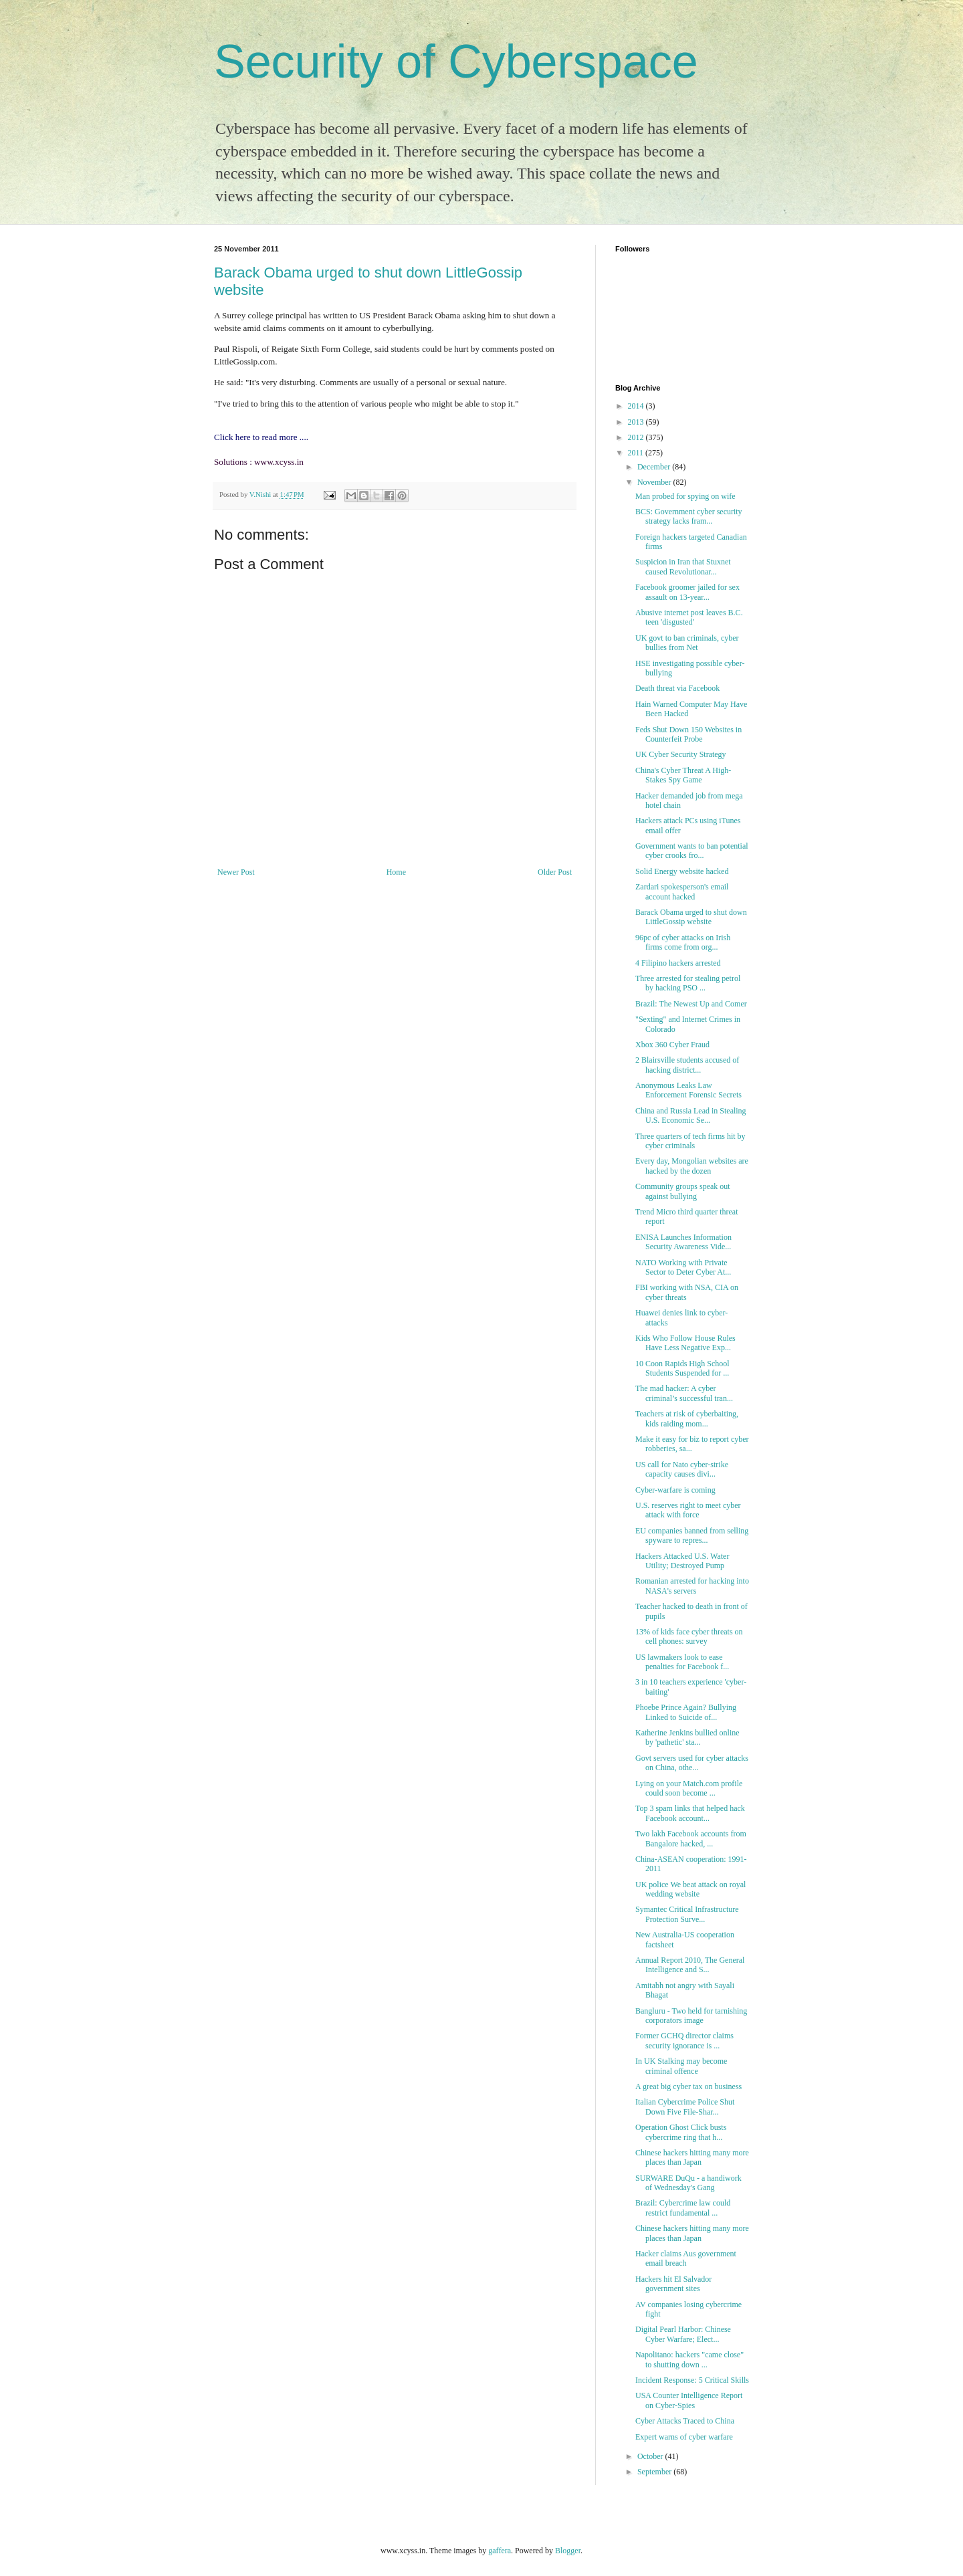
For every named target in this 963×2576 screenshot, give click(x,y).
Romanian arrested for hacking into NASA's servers (692, 1585)
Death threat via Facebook (677, 688)
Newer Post (236, 872)
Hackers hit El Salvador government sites (673, 2283)
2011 (637, 452)
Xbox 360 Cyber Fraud (672, 1044)
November (655, 482)
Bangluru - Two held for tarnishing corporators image (691, 2015)
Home (396, 872)
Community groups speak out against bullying (682, 1191)
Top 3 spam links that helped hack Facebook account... (690, 1813)
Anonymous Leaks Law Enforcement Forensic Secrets (688, 1090)
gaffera (499, 2550)
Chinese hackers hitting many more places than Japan (692, 2157)
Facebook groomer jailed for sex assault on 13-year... (687, 591)
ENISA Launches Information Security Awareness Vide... (683, 1241)
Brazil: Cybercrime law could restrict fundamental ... (682, 2207)
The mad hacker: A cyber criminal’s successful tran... (684, 1393)
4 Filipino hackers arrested (678, 963)
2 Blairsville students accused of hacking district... (687, 1064)
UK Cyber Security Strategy (680, 754)
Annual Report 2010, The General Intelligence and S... (689, 1964)
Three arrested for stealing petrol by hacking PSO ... (687, 983)
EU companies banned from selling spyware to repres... (691, 1535)
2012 (637, 437)
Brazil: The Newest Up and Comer (691, 1003)
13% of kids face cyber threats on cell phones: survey (689, 1636)
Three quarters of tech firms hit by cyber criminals (690, 1141)
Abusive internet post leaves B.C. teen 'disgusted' (689, 617)
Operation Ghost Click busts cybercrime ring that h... (680, 2132)
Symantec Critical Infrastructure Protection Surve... (687, 1914)
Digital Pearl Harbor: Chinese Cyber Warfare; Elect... (683, 2334)
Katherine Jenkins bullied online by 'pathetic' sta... (687, 1737)
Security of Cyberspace (456, 61)
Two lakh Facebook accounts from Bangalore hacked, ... (690, 1838)
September (655, 2471)
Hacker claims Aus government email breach (685, 2258)
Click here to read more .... (261, 437)
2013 (637, 422)
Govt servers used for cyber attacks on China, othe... (691, 1762)
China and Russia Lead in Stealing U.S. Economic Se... (690, 1115)
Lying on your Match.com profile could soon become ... (688, 1788)
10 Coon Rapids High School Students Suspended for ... (682, 1368)
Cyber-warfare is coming (675, 1490)
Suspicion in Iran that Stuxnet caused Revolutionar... (683, 566)
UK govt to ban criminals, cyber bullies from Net (687, 642)
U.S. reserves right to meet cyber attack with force (688, 1510)
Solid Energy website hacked (681, 871)
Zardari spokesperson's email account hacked (681, 891)
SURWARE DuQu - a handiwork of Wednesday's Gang (688, 2182)
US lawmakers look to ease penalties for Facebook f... (682, 1661)
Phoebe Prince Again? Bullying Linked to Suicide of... (685, 1712)
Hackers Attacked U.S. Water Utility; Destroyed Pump (682, 1560)
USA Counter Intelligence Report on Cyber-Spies (688, 2400)
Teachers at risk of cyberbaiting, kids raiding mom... (686, 1418)
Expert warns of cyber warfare (684, 2437)
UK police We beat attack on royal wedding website (690, 1889)
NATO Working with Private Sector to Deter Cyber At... (683, 1267)
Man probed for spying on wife (685, 496)
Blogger (567, 2550)
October (651, 2456)
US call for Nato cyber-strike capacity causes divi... (681, 1469)
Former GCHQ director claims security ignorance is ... (684, 2040)
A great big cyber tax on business (688, 2086)
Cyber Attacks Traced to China (684, 2421)
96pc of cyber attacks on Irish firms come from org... (682, 942)
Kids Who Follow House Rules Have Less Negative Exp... (685, 1342)
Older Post (555, 872)
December (654, 466)
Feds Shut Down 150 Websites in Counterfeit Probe (688, 734)
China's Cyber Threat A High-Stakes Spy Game (683, 775)
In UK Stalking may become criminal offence (681, 2065)
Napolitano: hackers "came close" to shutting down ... (689, 2359)
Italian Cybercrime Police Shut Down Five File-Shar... (684, 2106)
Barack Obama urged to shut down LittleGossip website (691, 916)
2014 (637, 406)
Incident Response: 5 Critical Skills (692, 2380)
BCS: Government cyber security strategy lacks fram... (688, 516)
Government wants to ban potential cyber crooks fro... (691, 850)
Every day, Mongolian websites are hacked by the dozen (691, 1165)
